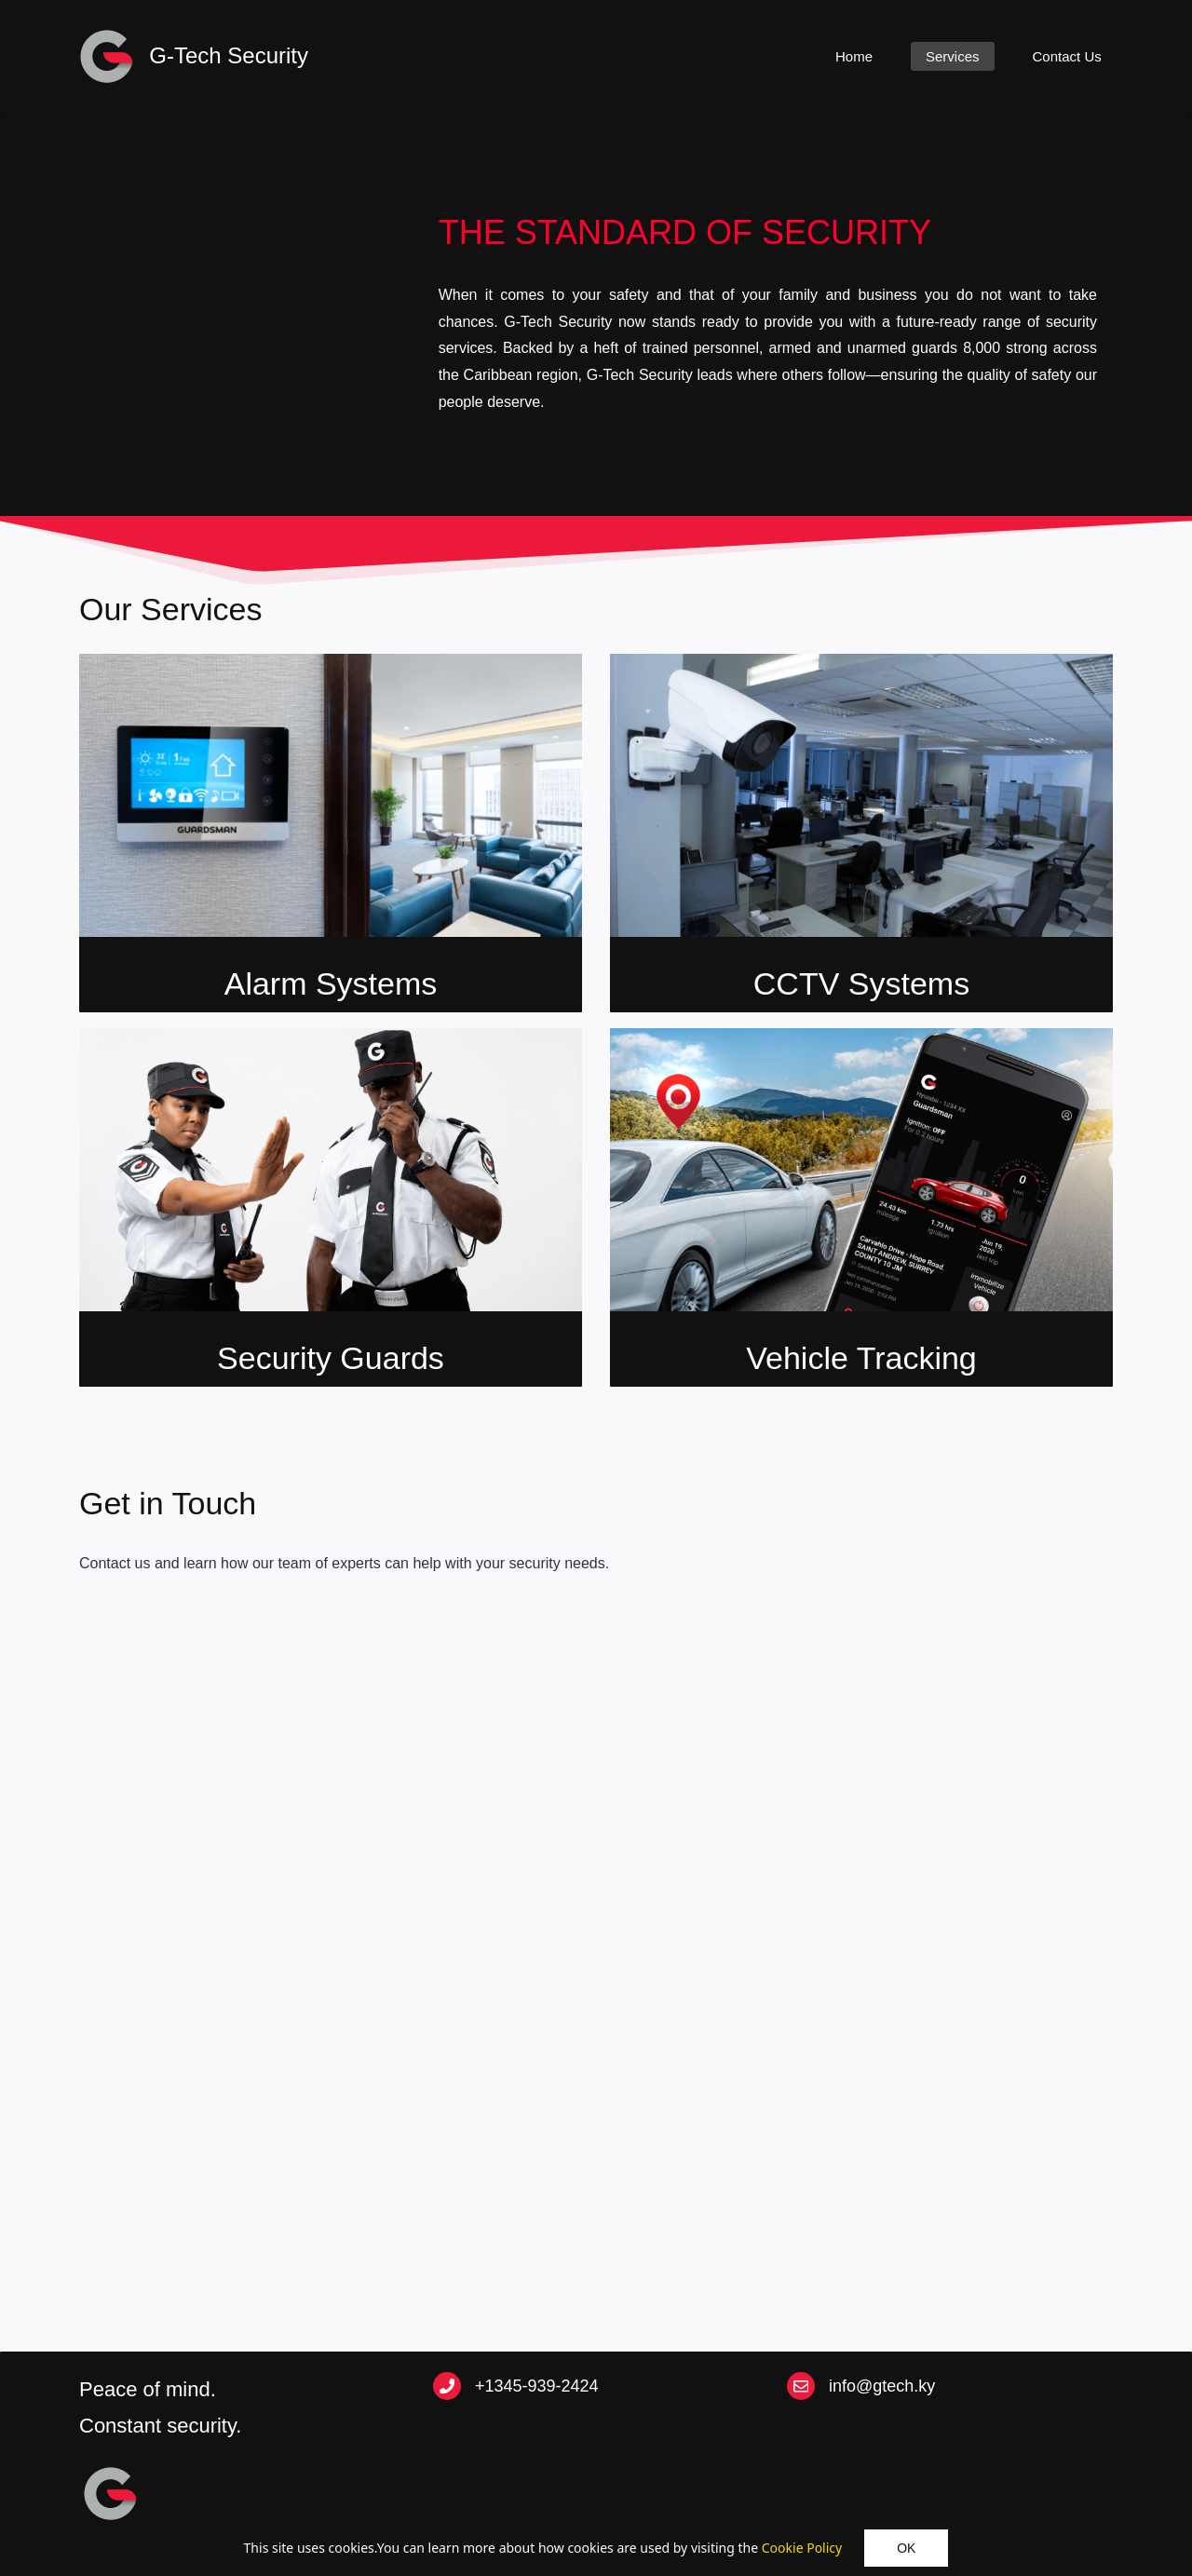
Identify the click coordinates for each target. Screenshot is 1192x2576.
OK (906, 2548)
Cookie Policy (802, 2547)
